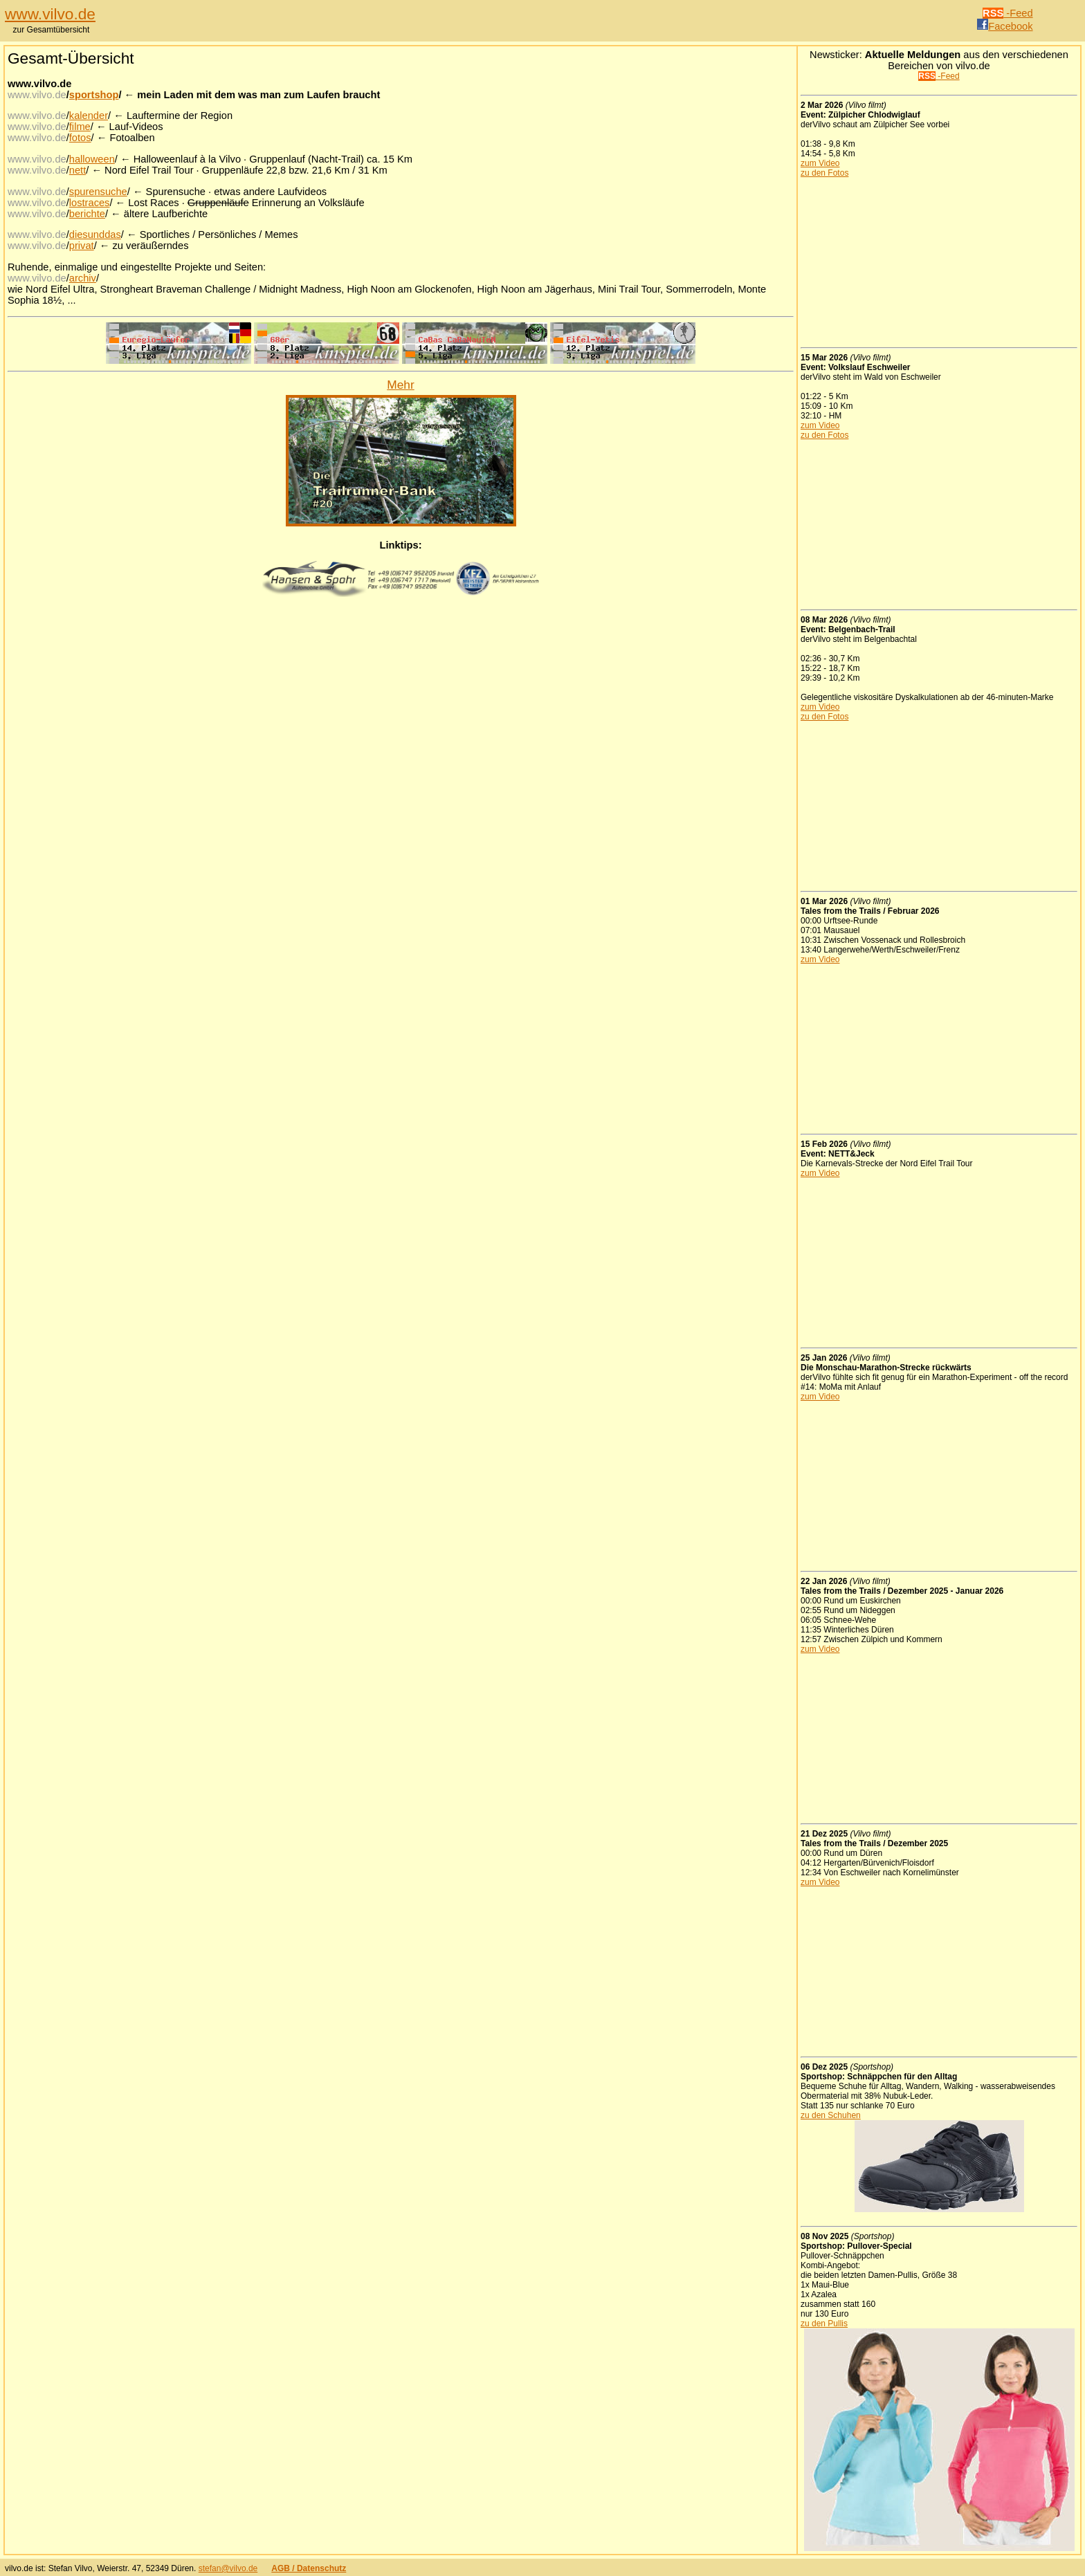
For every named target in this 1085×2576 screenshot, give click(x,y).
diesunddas (95, 234)
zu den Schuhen (831, 2115)
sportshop (94, 94)
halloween (92, 159)
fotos (80, 137)
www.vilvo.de (50, 14)
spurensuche (98, 191)
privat (81, 245)
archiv (82, 278)
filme (80, 126)
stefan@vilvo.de (228, 2568)
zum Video (820, 163)
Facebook (1004, 26)
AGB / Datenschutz (308, 2568)
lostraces (89, 202)
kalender (88, 115)
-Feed (1008, 13)
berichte (87, 213)
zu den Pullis (824, 2323)
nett (77, 170)
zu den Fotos (824, 173)
